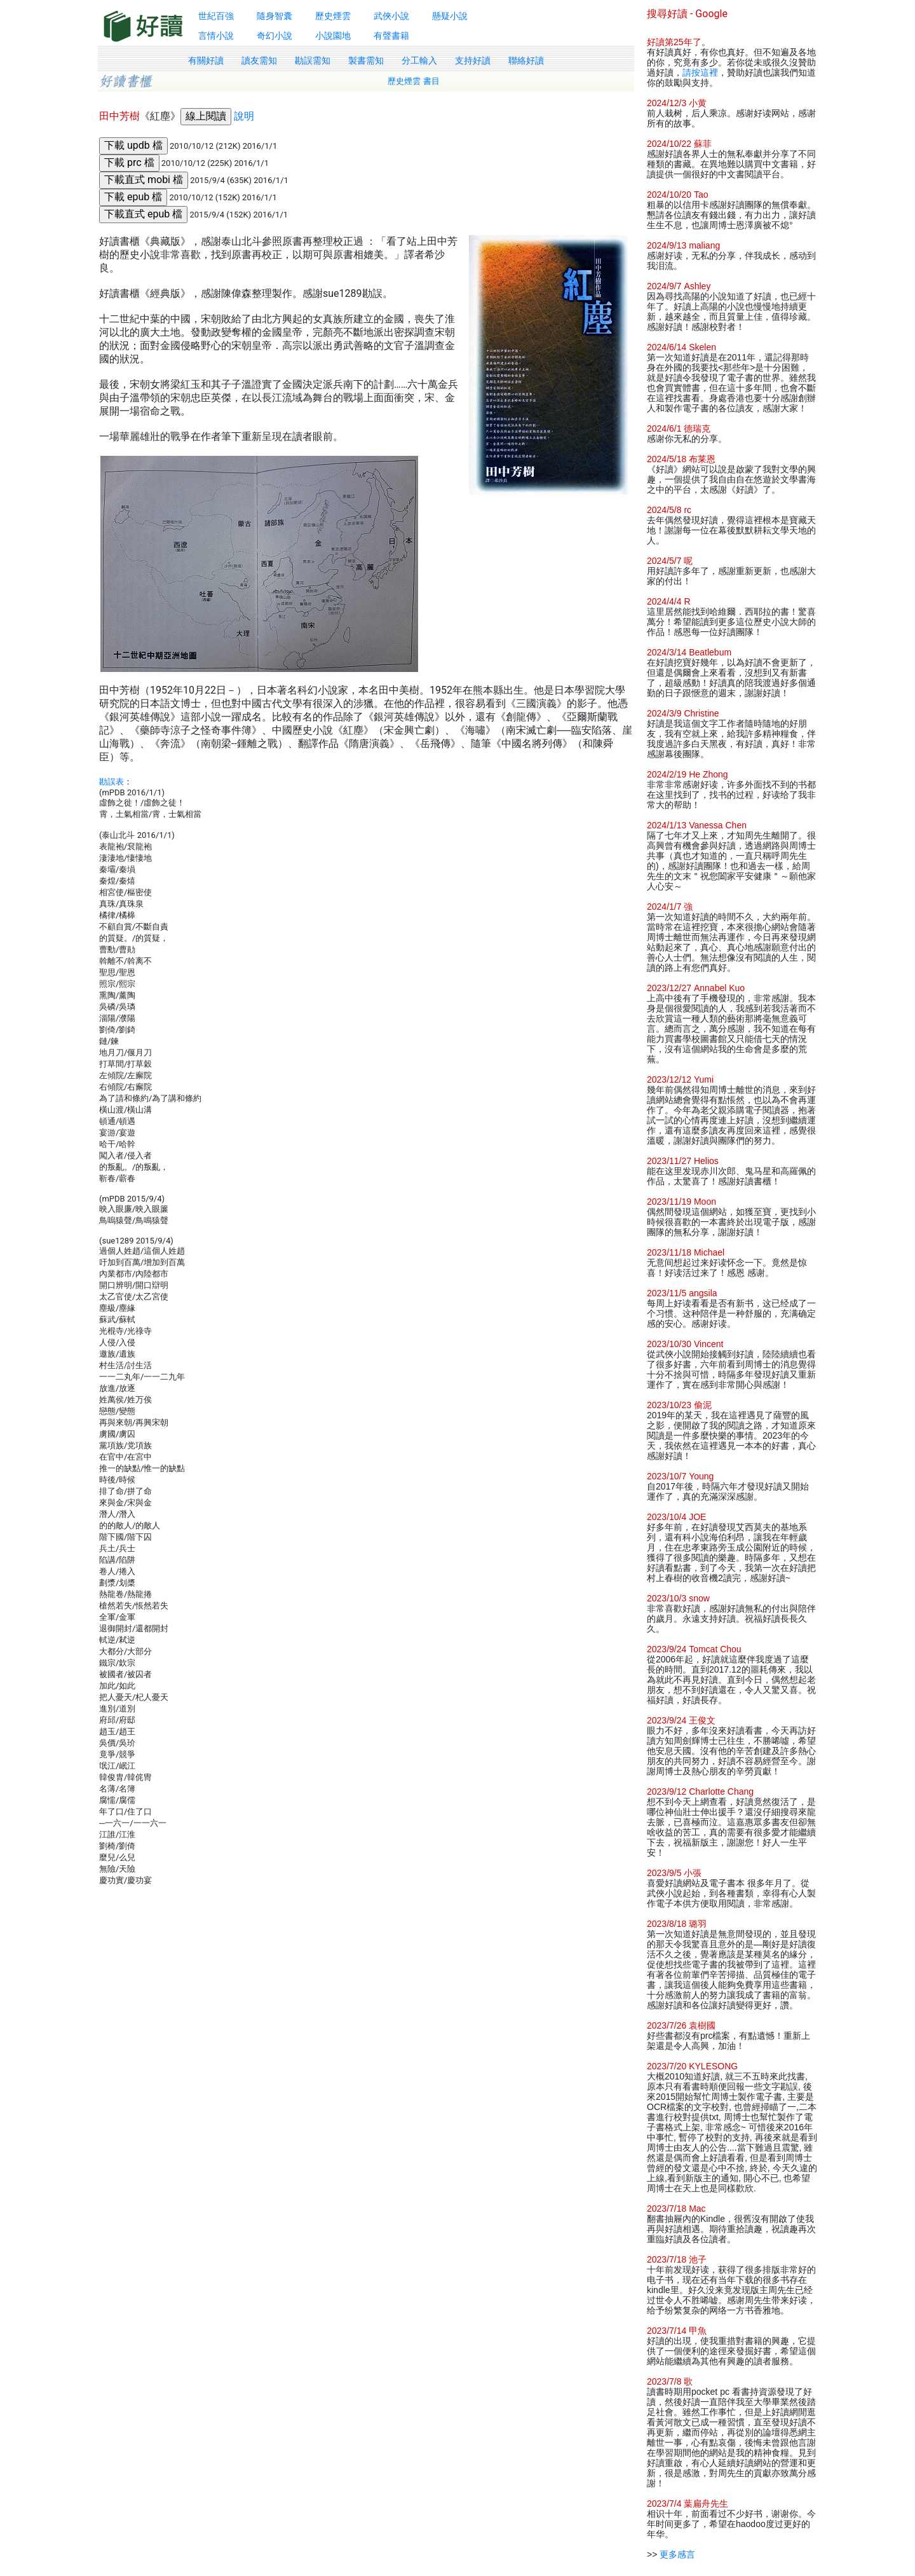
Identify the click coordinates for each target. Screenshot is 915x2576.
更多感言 (677, 2554)
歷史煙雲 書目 (414, 81)
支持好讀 (473, 60)
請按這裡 (700, 72)
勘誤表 (111, 781)
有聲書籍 (391, 36)
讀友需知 (259, 60)
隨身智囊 (274, 16)
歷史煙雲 (333, 16)
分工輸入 (419, 60)
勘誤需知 (312, 60)
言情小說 (216, 36)
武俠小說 (391, 16)
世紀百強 (216, 16)
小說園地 (333, 36)
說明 (244, 116)
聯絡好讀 (526, 60)
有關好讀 (206, 60)
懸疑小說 (450, 16)
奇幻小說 (274, 36)
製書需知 (366, 60)
